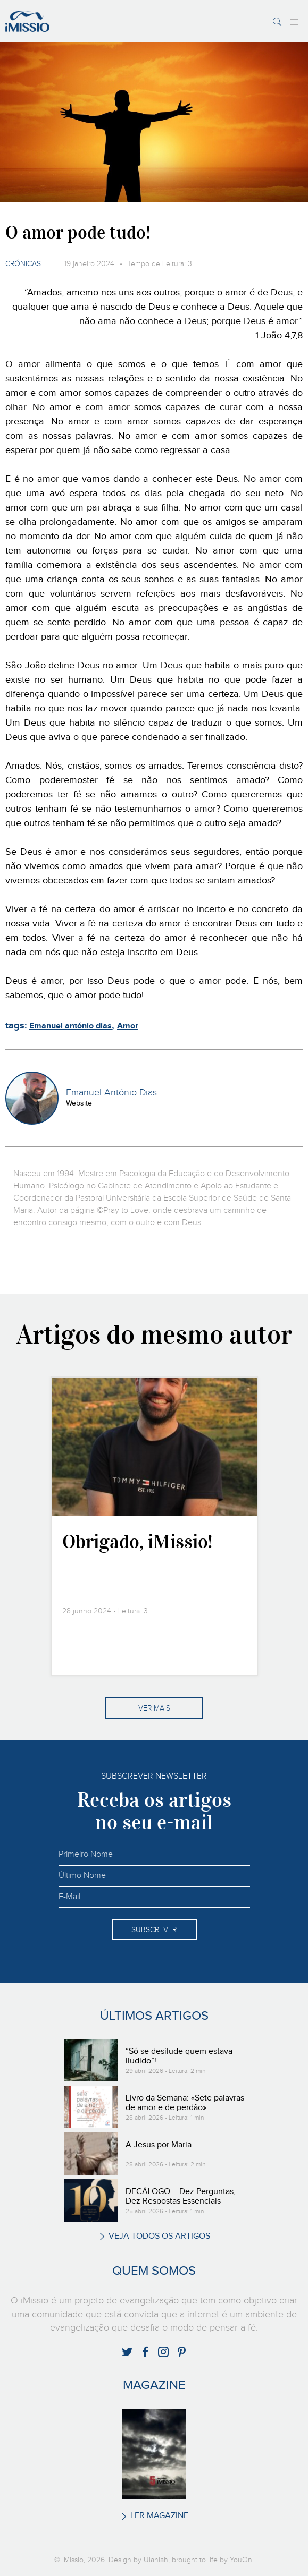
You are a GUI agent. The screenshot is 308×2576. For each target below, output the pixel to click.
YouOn (241, 2560)
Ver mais (154, 1708)
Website (79, 1103)
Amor (127, 1026)
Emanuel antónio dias (70, 1026)
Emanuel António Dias (111, 1092)
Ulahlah (156, 2560)
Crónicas (23, 264)
